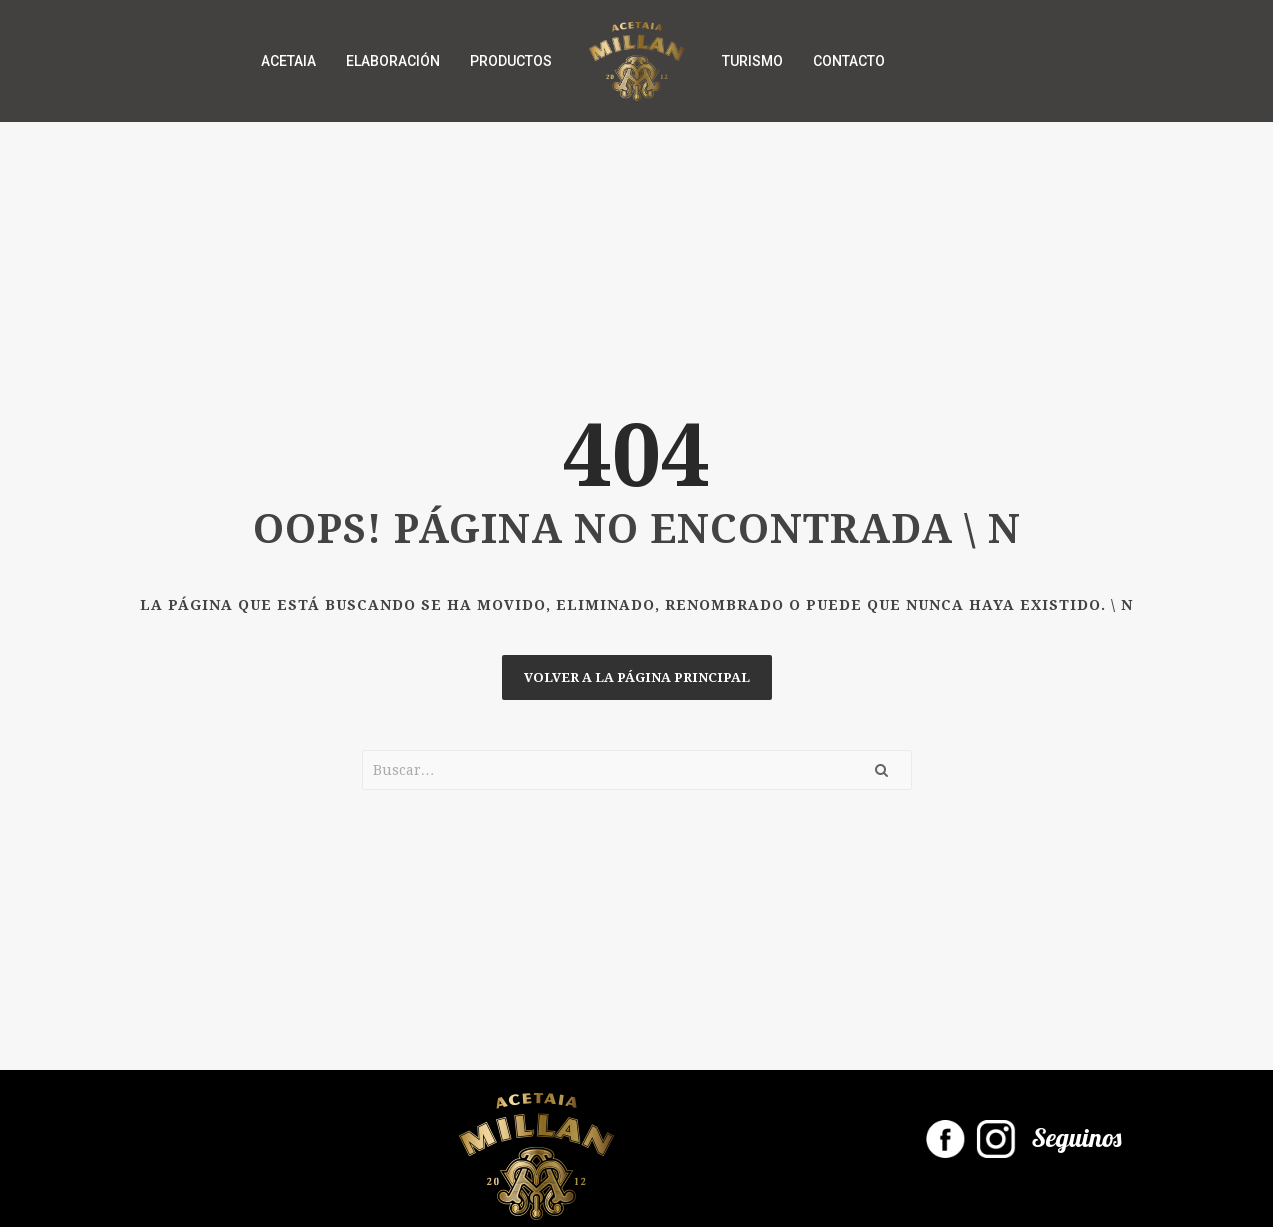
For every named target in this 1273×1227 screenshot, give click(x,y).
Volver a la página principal (637, 677)
